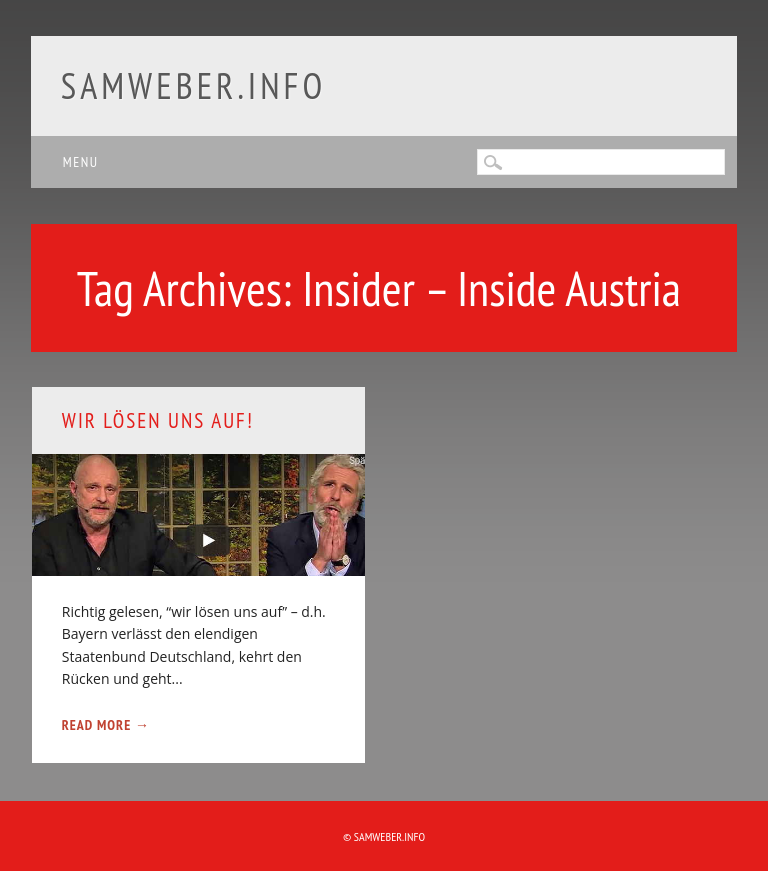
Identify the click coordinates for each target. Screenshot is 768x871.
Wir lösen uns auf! (158, 420)
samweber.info (193, 85)
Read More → (106, 725)
